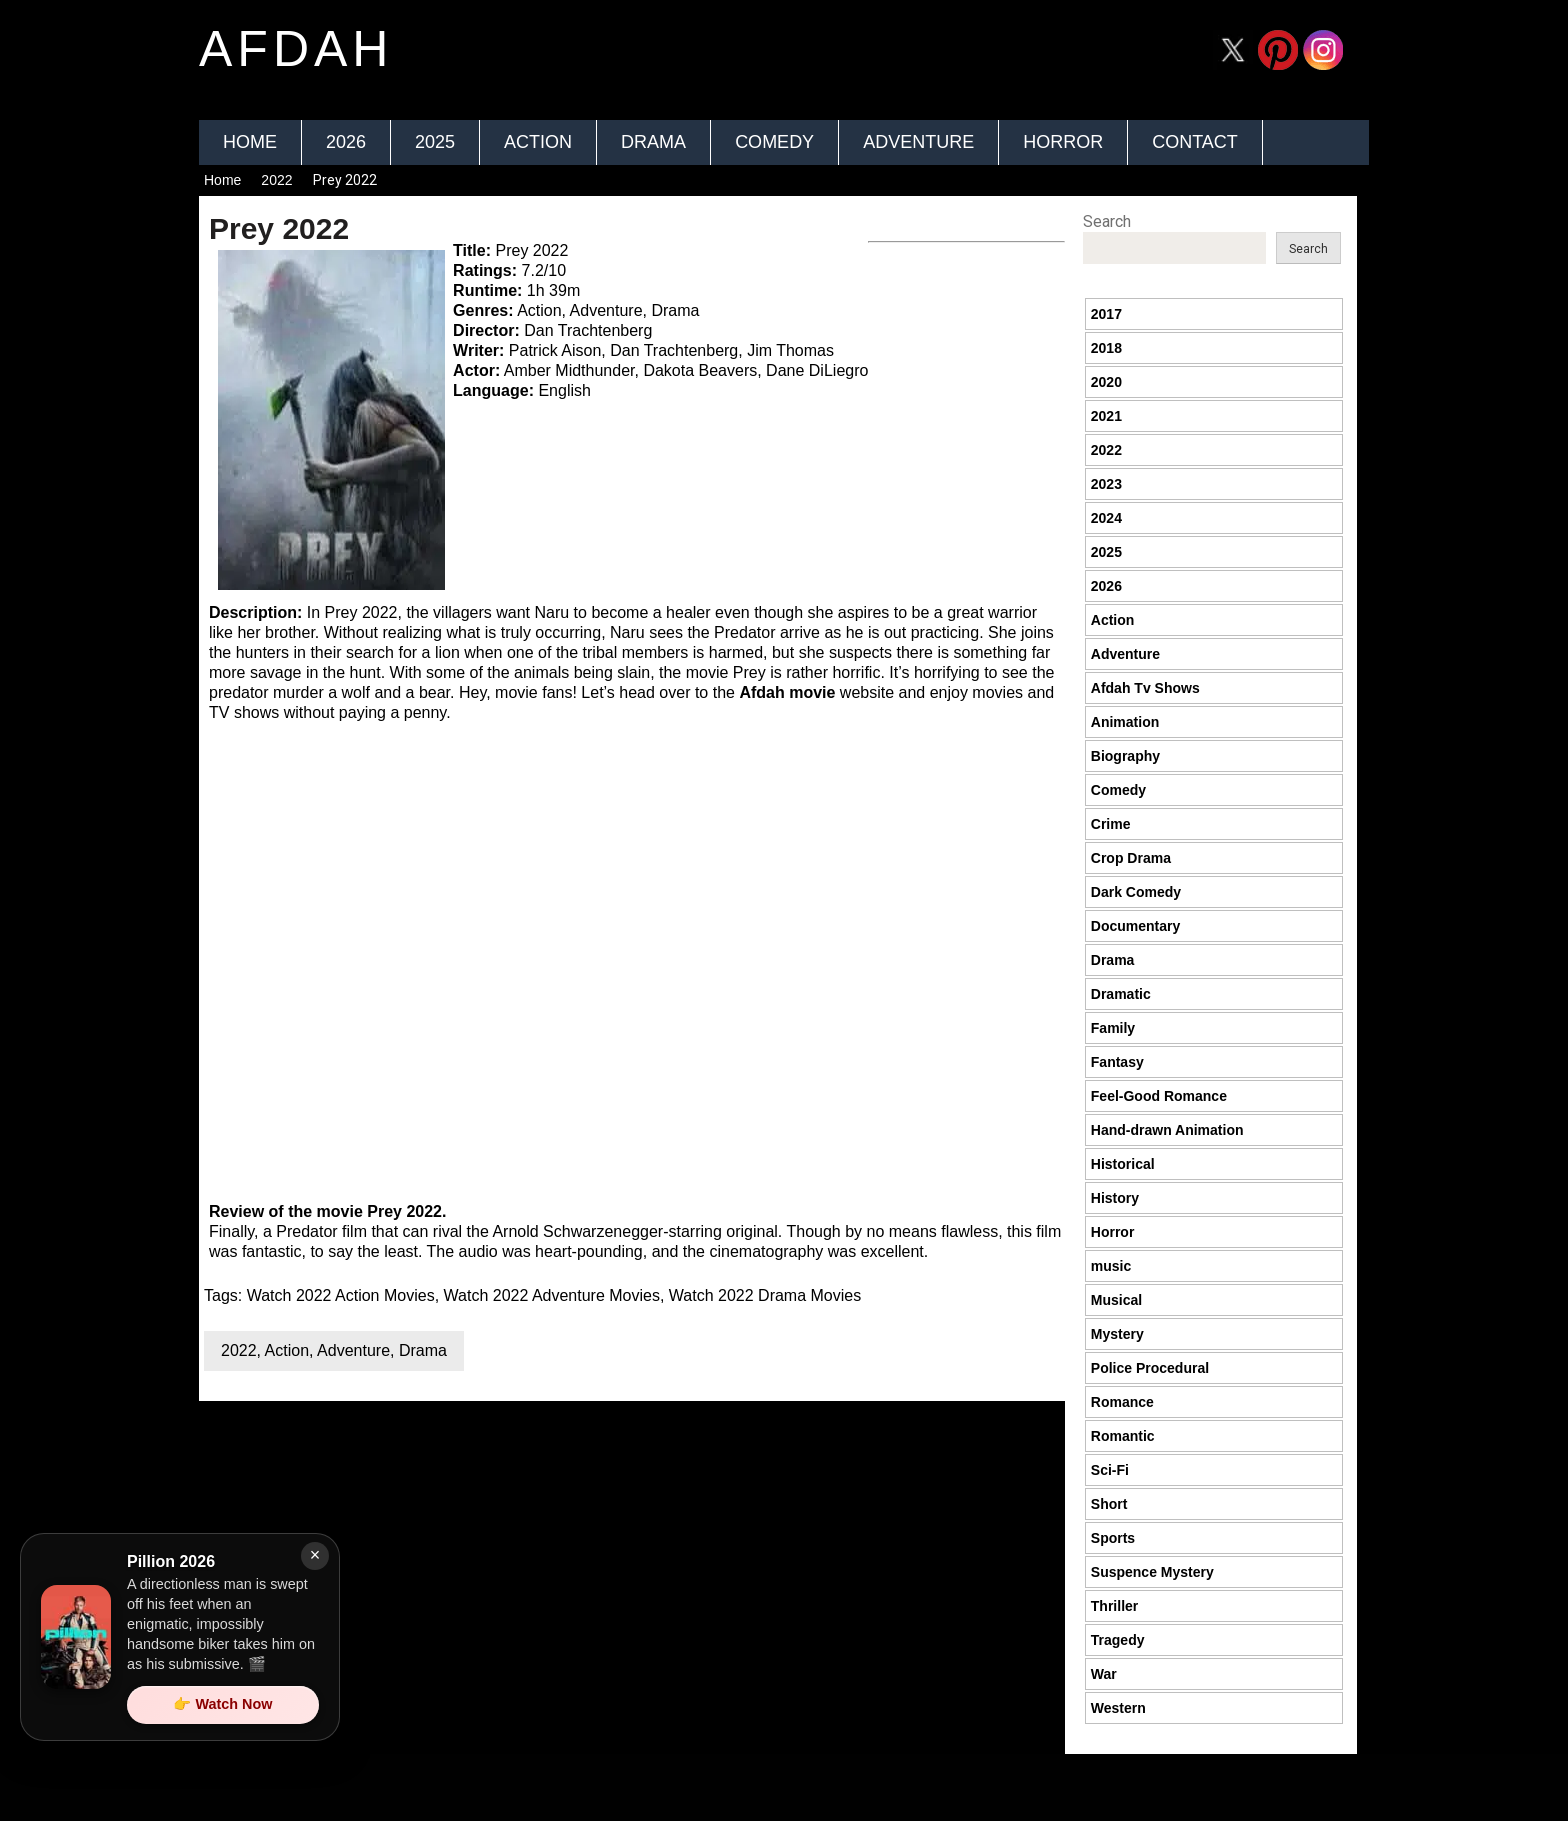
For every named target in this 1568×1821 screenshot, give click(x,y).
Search (1107, 221)
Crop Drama (1131, 858)
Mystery (1117, 1334)
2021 (1106, 416)
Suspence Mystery (1152, 1572)
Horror (1063, 142)
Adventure (918, 142)
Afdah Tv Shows (1145, 688)
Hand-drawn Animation (1167, 1130)
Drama (653, 142)
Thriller (1114, 1606)
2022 (276, 180)
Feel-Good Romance (1159, 1096)
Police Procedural (1150, 1368)
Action (538, 142)
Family (1113, 1028)
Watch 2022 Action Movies (341, 1295)
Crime (1111, 824)
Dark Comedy (1136, 892)
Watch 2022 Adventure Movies (552, 1295)
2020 (1106, 382)
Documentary (1135, 926)
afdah (296, 49)
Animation (1125, 722)
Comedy (774, 142)
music (1111, 1266)
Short (1109, 1504)
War (1104, 1674)
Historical (1123, 1164)
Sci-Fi (1110, 1470)
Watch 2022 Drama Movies (765, 1295)
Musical (1116, 1300)
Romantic (1123, 1436)
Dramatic (1121, 994)
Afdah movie (787, 692)
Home (250, 142)
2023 (1106, 484)
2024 (1106, 518)
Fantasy (1117, 1062)
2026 (346, 142)
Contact (1195, 142)
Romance (1122, 1402)
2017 (1106, 314)
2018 (1106, 348)
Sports (1113, 1538)
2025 (435, 142)
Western (1118, 1708)
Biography (1125, 756)
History (1115, 1198)
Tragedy (1118, 1640)
